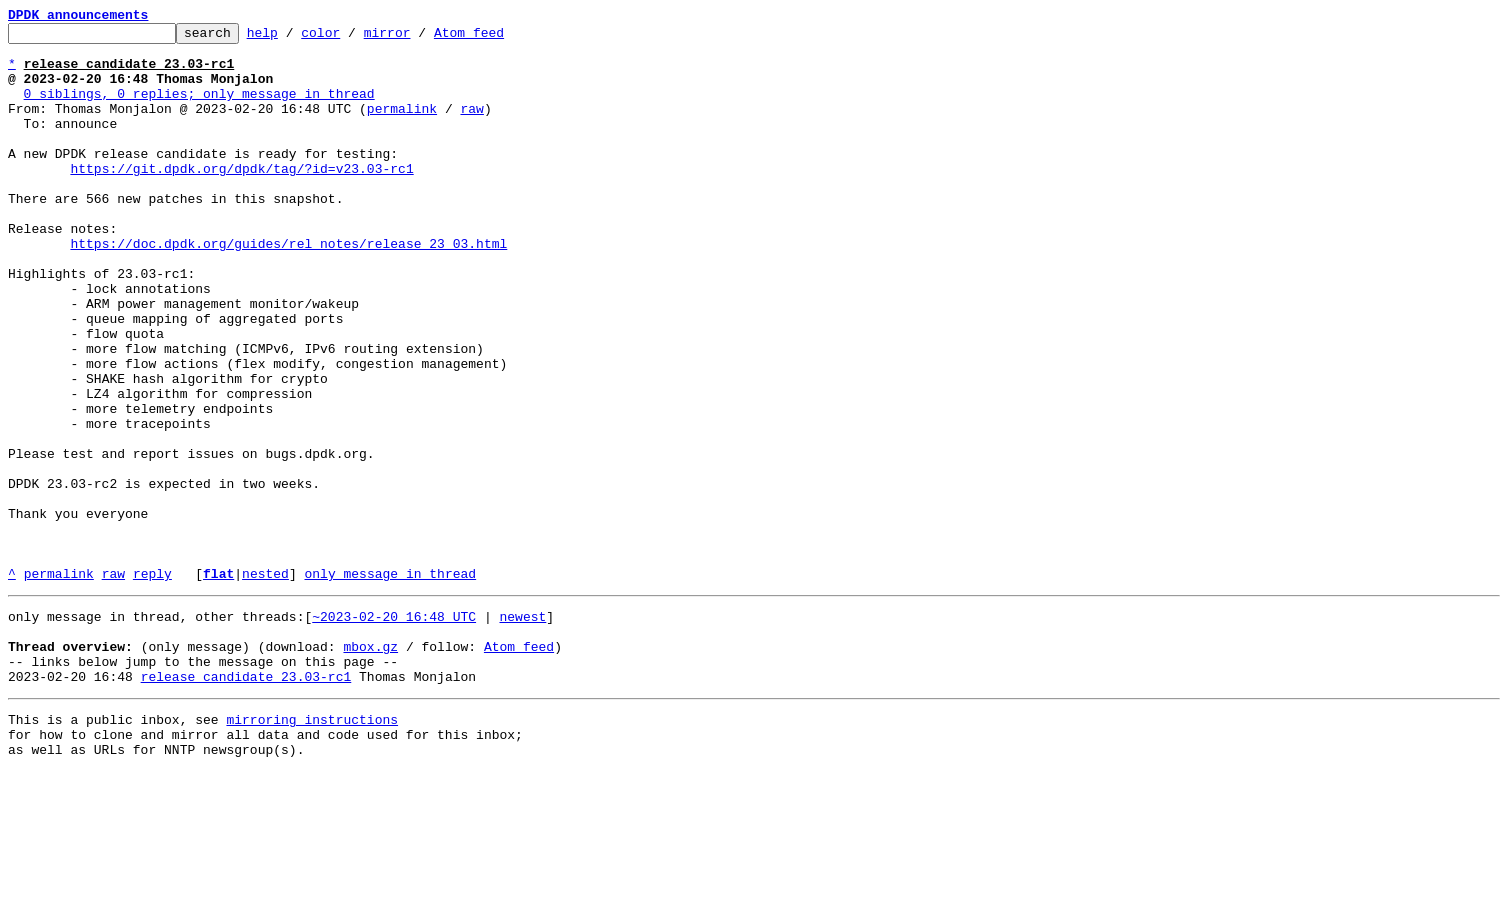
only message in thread (390, 684)
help (293, 38)
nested (265, 684)
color (351, 38)
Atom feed (500, 38)
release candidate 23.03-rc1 (246, 802)
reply (152, 684)
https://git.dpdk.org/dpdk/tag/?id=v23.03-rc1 (241, 198)
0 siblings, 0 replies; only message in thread (199, 108)
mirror (418, 38)
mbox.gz (370, 766)
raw (471, 126)
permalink (402, 126)
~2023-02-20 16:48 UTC (394, 730)
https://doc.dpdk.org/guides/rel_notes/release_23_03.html (288, 288)
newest (522, 730)
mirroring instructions (312, 848)
